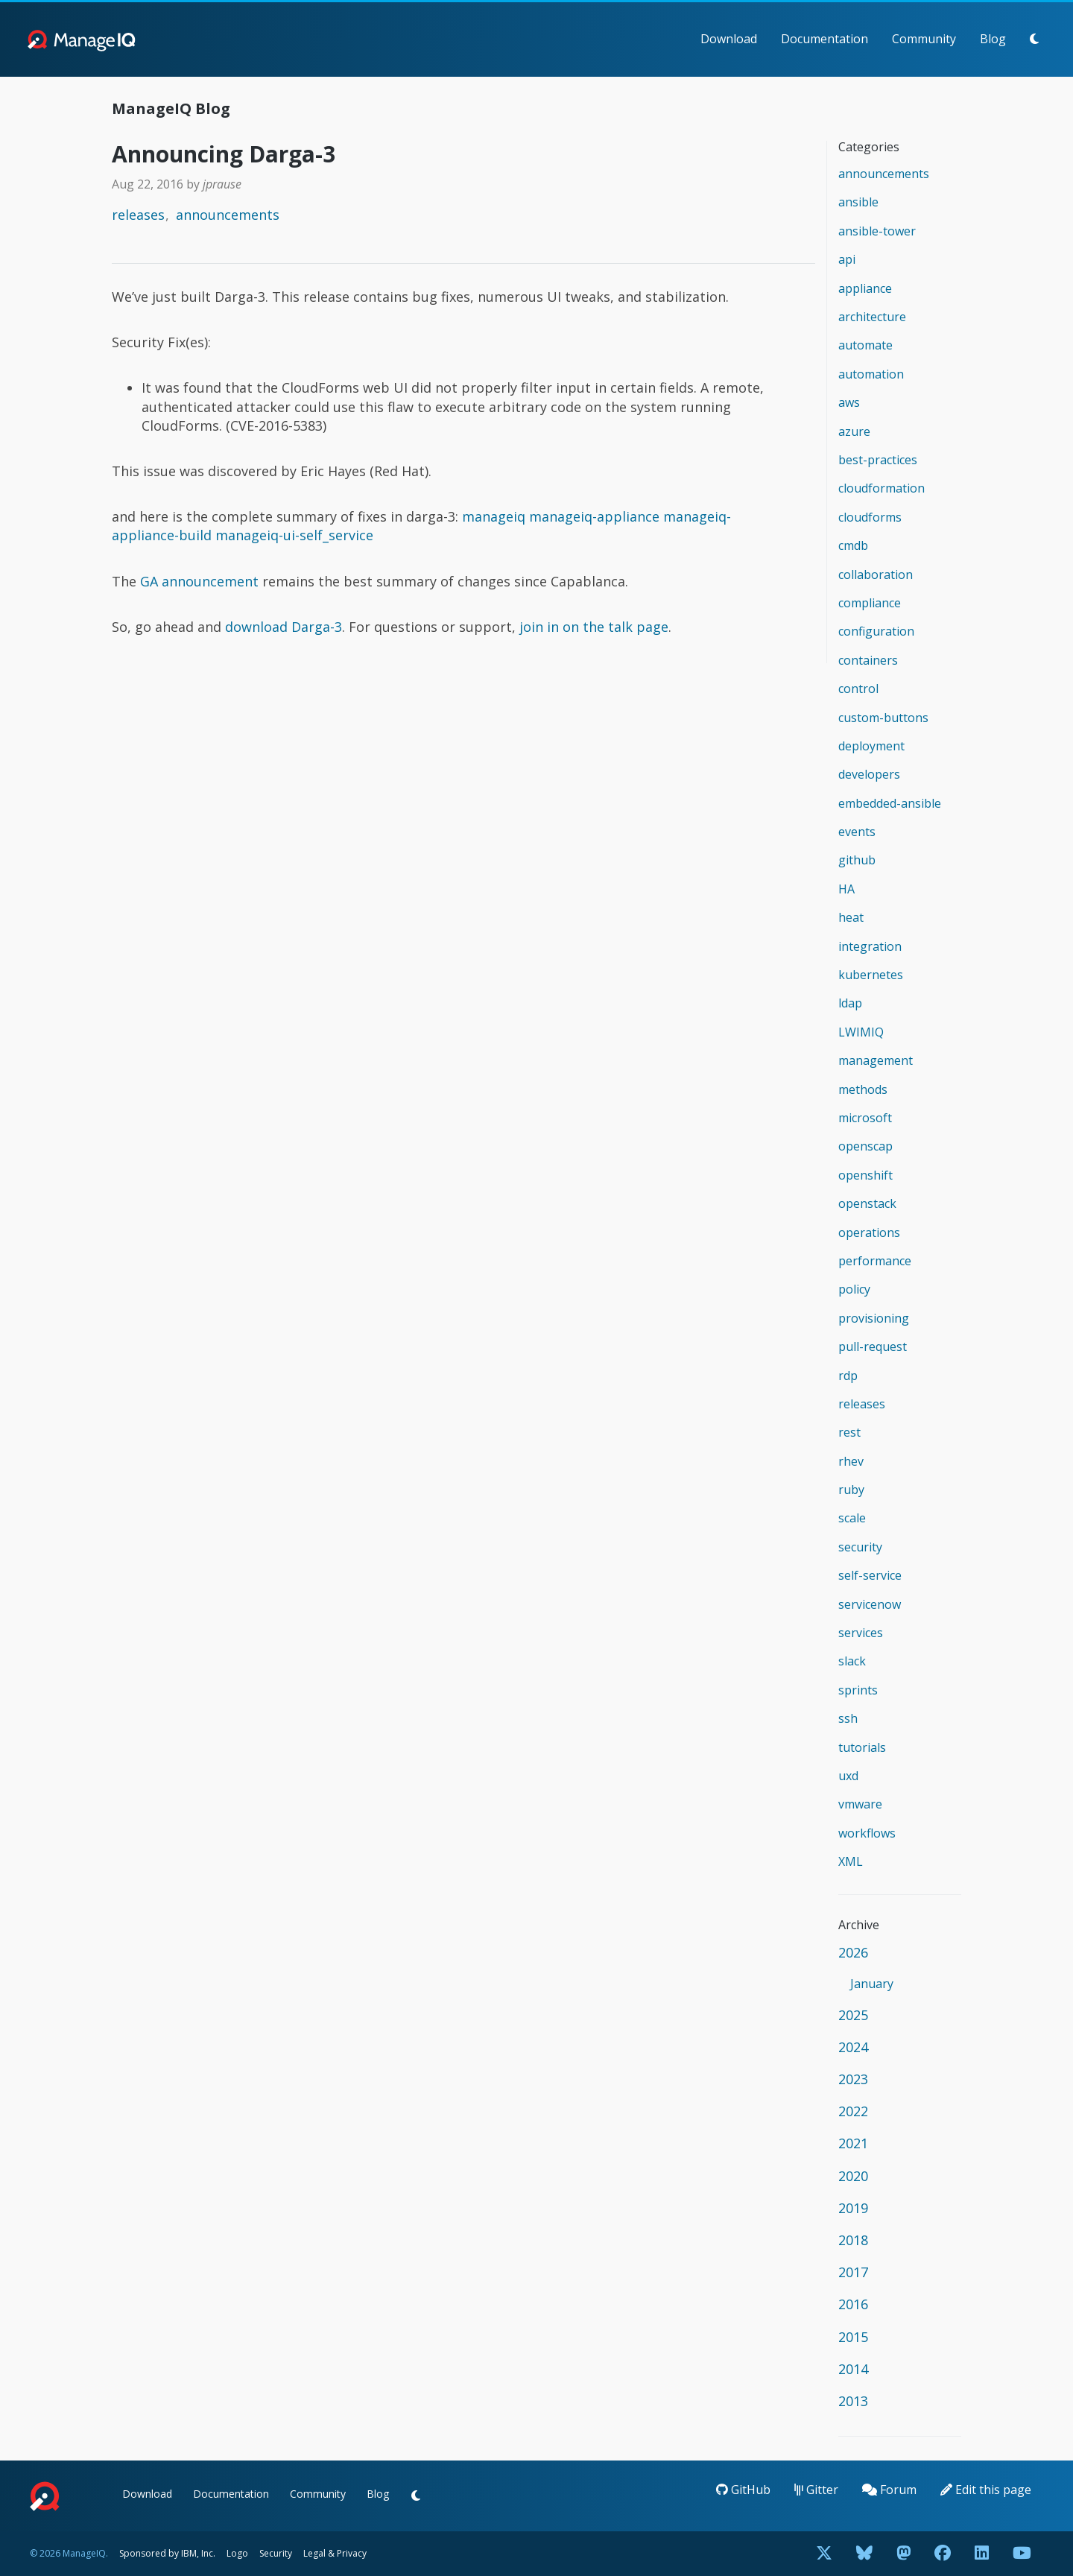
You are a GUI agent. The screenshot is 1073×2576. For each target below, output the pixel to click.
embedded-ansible (889, 803)
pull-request (872, 1346)
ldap (850, 1003)
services (860, 1632)
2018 (853, 2240)
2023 (853, 2079)
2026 (853, 1952)
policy (854, 1289)
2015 (853, 2337)
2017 (853, 2272)
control (858, 688)
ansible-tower (877, 231)
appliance (865, 288)
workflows (867, 1833)
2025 (853, 2015)
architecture (872, 316)
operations (869, 1232)
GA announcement (199, 581)
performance (874, 1261)
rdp (848, 1375)
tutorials (862, 1747)
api (846, 259)
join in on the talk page (593, 627)
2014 (853, 2369)
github (857, 860)
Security (275, 2553)
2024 (853, 2047)
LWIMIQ (861, 1032)
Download (728, 39)
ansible (858, 202)
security (860, 1547)
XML (850, 1861)
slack (852, 1661)
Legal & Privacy (335, 2553)
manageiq (493, 516)
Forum (889, 2489)
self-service (870, 1575)
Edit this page (985, 2489)
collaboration (875, 574)
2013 (853, 2401)
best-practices (877, 460)
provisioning (873, 1318)
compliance (869, 603)
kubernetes (870, 974)
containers (868, 660)
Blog (993, 39)
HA (846, 889)
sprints (858, 1690)
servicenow (869, 1604)
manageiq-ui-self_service (294, 535)
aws (849, 402)
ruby (851, 1489)
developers (869, 774)
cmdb (853, 545)
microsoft (865, 1118)
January (871, 1983)
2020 (853, 2176)
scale (852, 1518)
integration (870, 946)
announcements (227, 215)
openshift (865, 1175)
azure (854, 431)
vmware (860, 1804)
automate (865, 345)
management (875, 1060)
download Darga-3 (283, 627)
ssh (848, 1718)
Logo (237, 2553)
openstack (867, 1203)
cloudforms (870, 517)
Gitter (816, 2489)
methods (862, 1089)
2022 (853, 2111)
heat (851, 917)
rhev (851, 1461)
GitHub (743, 2489)
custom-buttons (883, 717)
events (857, 831)
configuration (876, 631)
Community (924, 39)
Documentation (824, 39)
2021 (853, 2143)
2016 (853, 2304)
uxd (848, 1776)
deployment (871, 746)
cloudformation (881, 488)
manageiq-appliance (594, 516)
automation (871, 374)
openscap (865, 1146)
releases (138, 215)
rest (849, 1432)
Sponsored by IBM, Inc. (168, 2553)
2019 (853, 2208)
